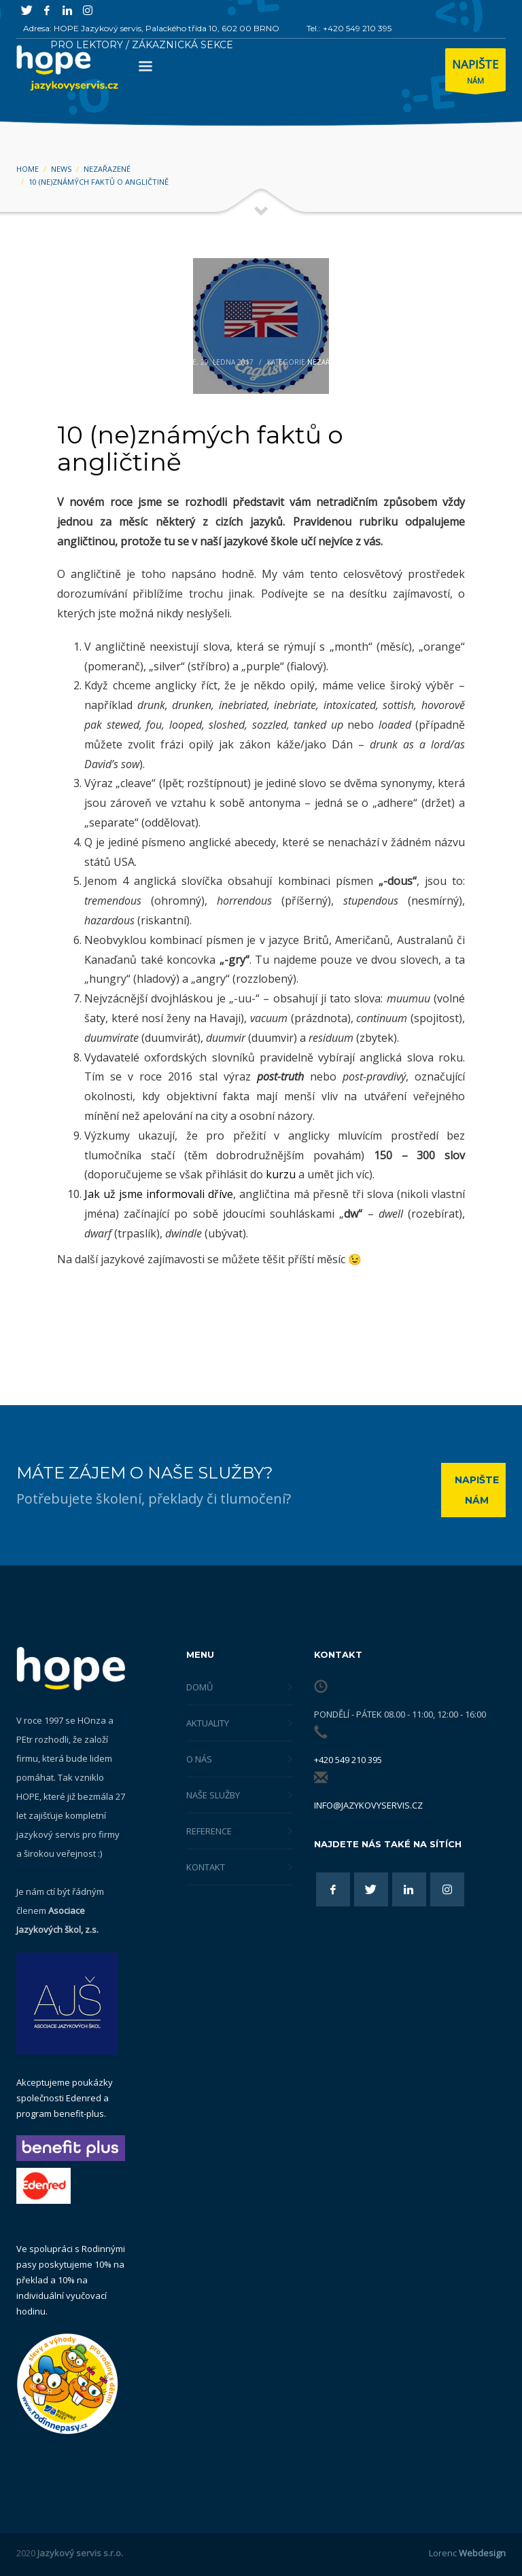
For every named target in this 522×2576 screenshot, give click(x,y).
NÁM (475, 73)
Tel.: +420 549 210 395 (349, 28)
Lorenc (467, 2553)
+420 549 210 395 (348, 1760)
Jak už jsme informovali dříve (158, 1193)
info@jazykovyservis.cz (368, 1805)
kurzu (281, 1174)
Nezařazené (329, 362)
